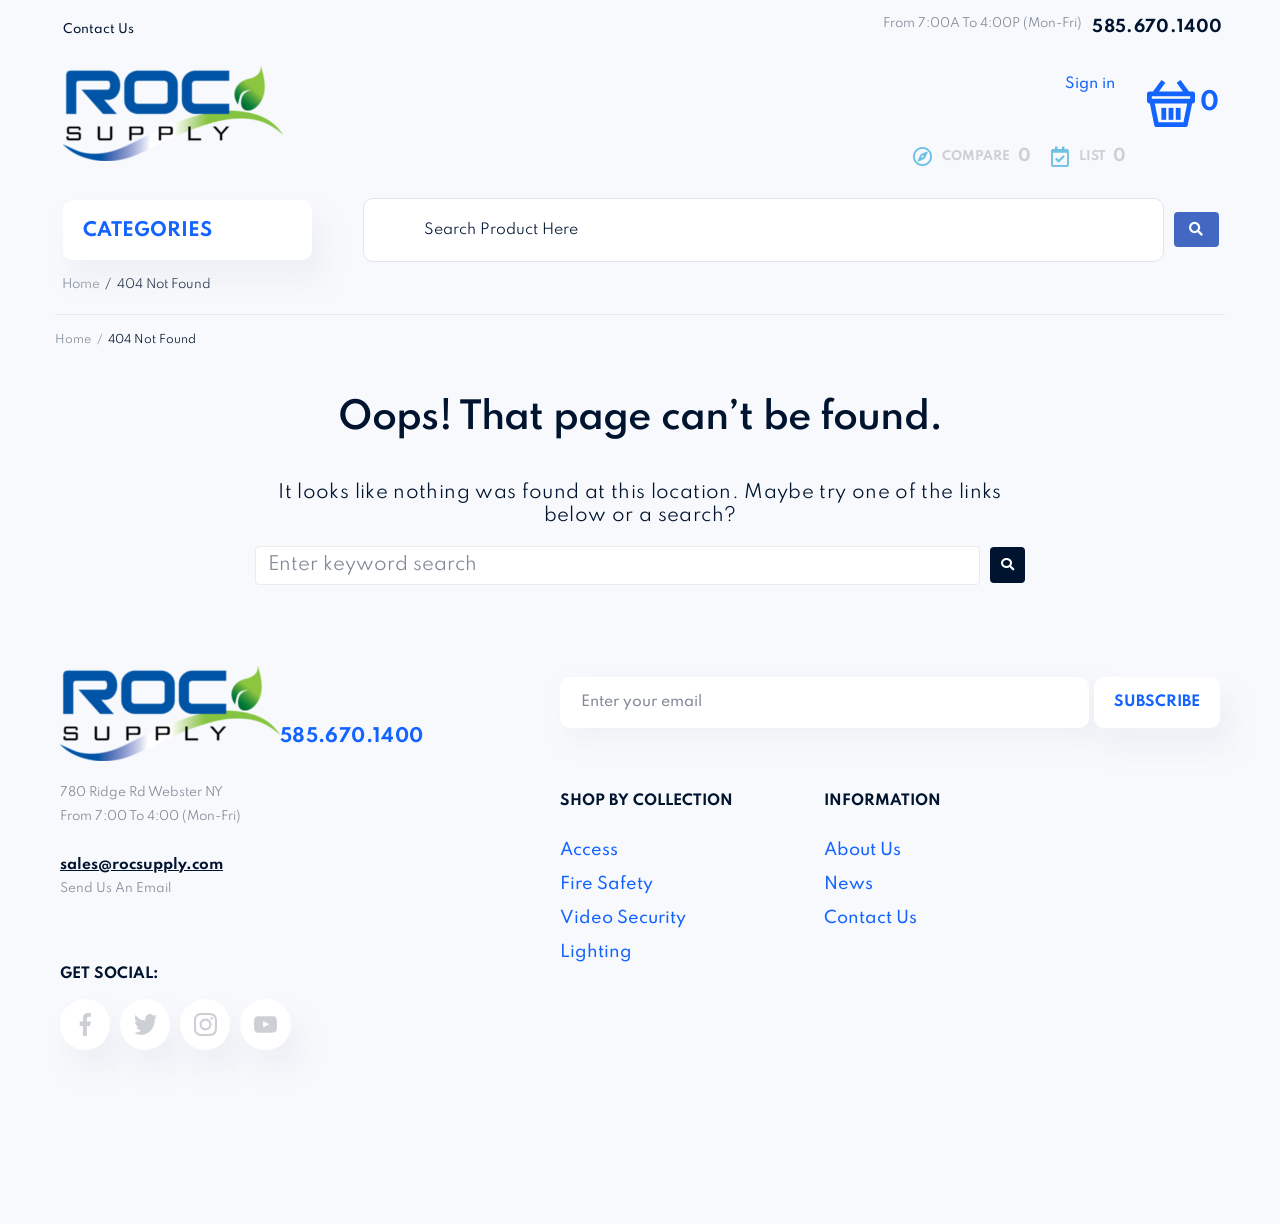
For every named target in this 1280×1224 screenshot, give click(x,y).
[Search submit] (1196, 229)
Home (81, 285)
